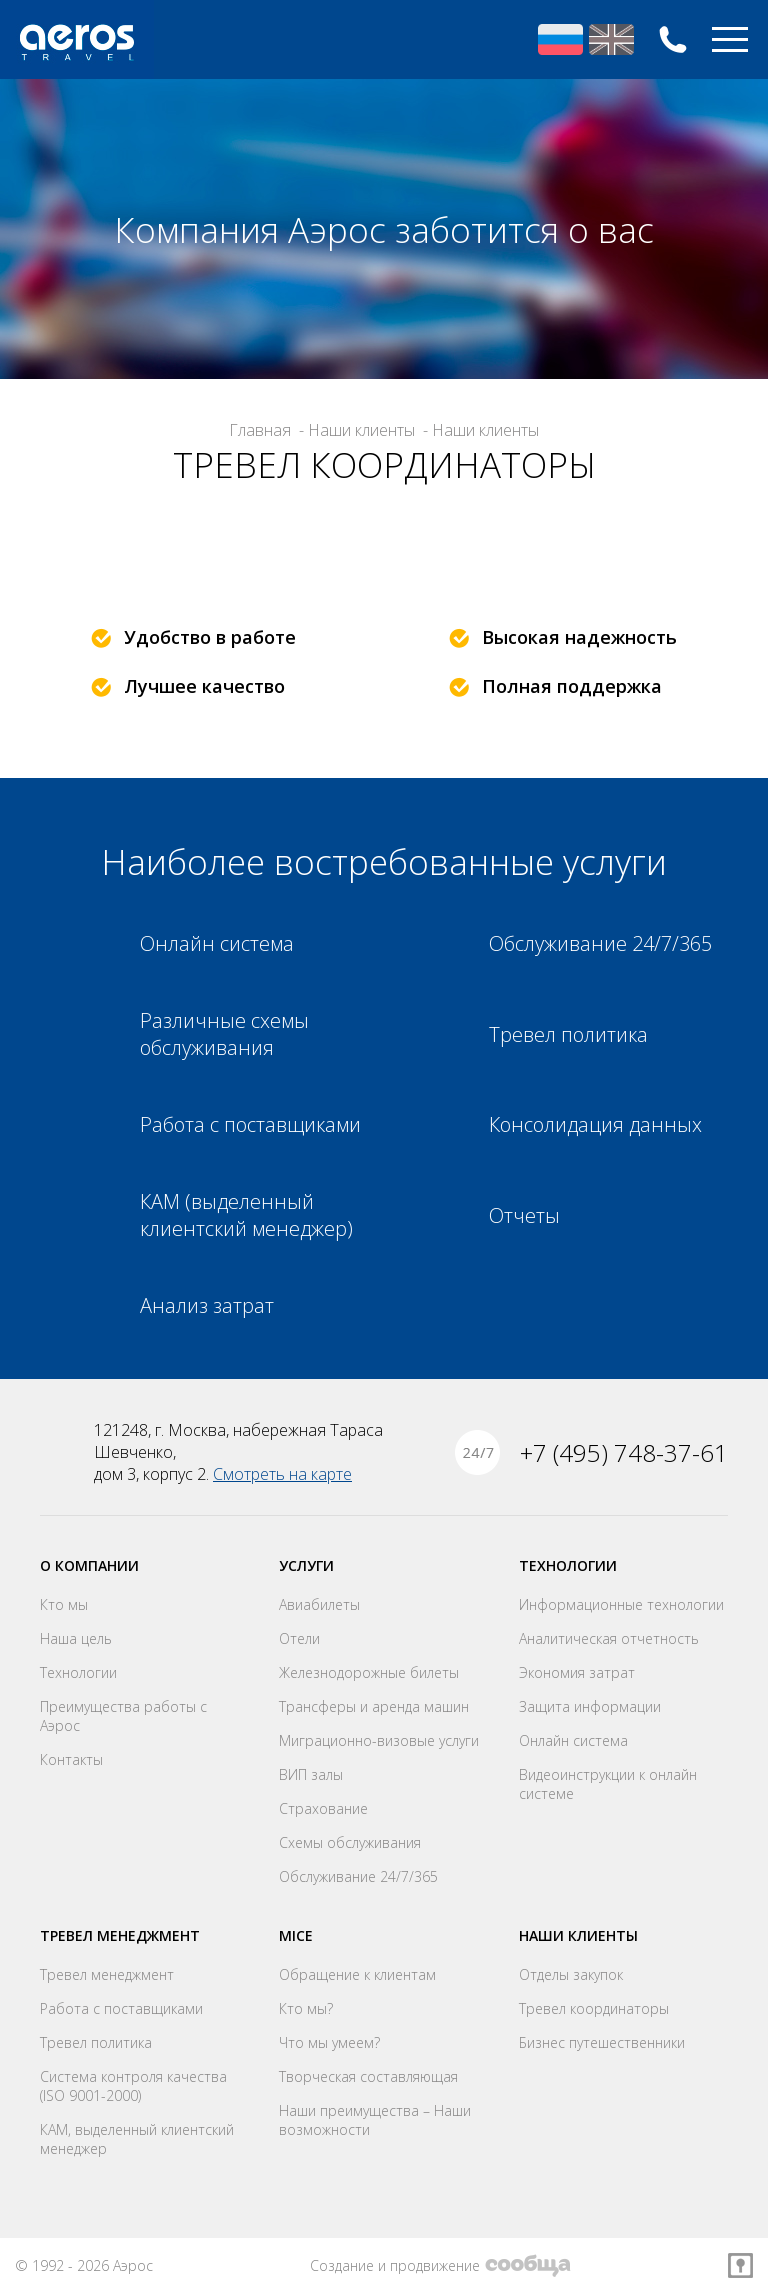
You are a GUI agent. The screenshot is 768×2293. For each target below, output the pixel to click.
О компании (89, 1565)
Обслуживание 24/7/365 (358, 1876)
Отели (299, 1638)
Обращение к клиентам (357, 1974)
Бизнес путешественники (602, 2042)
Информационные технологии (621, 1604)
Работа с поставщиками (121, 2008)
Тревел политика (96, 2042)
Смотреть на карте (282, 1474)
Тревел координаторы (594, 2008)
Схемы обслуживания (350, 1842)
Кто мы (64, 1604)
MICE (296, 1935)
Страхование (323, 1808)
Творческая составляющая (368, 2076)
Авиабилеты (319, 1604)
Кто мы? (306, 2008)
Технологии (78, 1672)
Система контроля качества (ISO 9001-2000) (133, 2086)
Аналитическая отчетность (609, 1638)
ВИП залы (311, 1774)
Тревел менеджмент (120, 1935)
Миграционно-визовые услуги (379, 1740)
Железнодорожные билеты (369, 1672)
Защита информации (590, 1706)
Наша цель (76, 1638)
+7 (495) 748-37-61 (673, 39)
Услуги (306, 1565)
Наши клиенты (578, 1935)
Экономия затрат (577, 1672)
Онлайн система (573, 1740)
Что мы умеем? (329, 2042)
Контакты (71, 1759)
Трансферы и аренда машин (374, 1706)
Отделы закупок (571, 1974)
